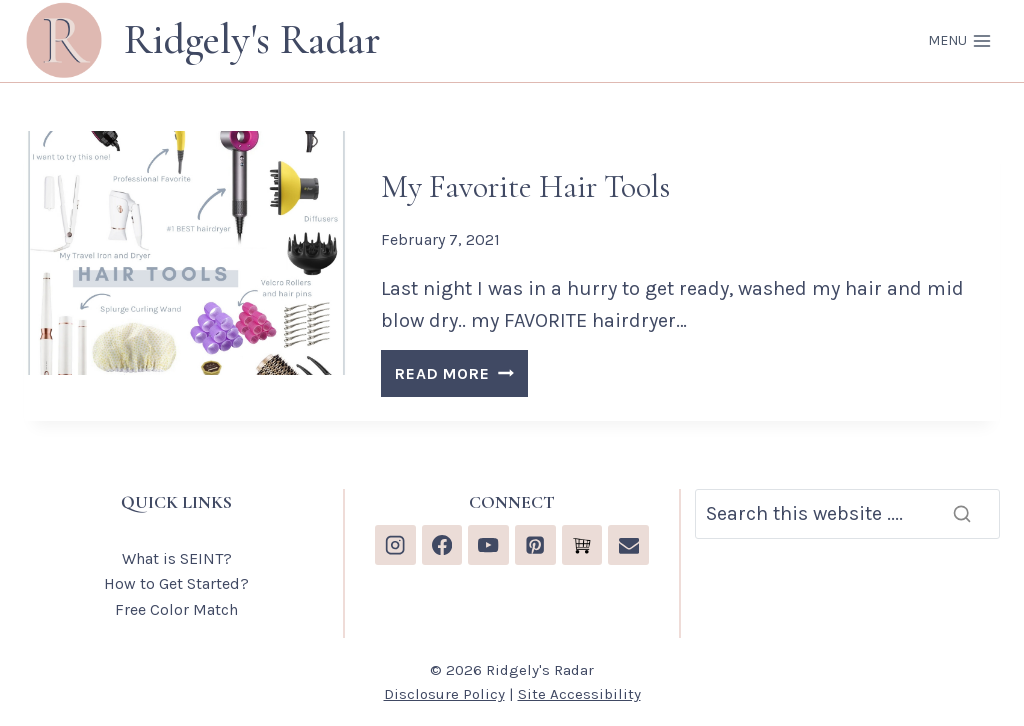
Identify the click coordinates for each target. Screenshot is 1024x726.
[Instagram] (395, 545)
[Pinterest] (535, 545)
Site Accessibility (579, 694)
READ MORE (461, 376)
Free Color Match (176, 609)
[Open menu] (959, 41)
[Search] (847, 514)
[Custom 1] (582, 545)
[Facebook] (442, 545)
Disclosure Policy (444, 694)
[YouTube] (488, 545)
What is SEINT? (177, 558)
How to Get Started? (176, 583)
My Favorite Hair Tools (525, 186)
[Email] (628, 545)
